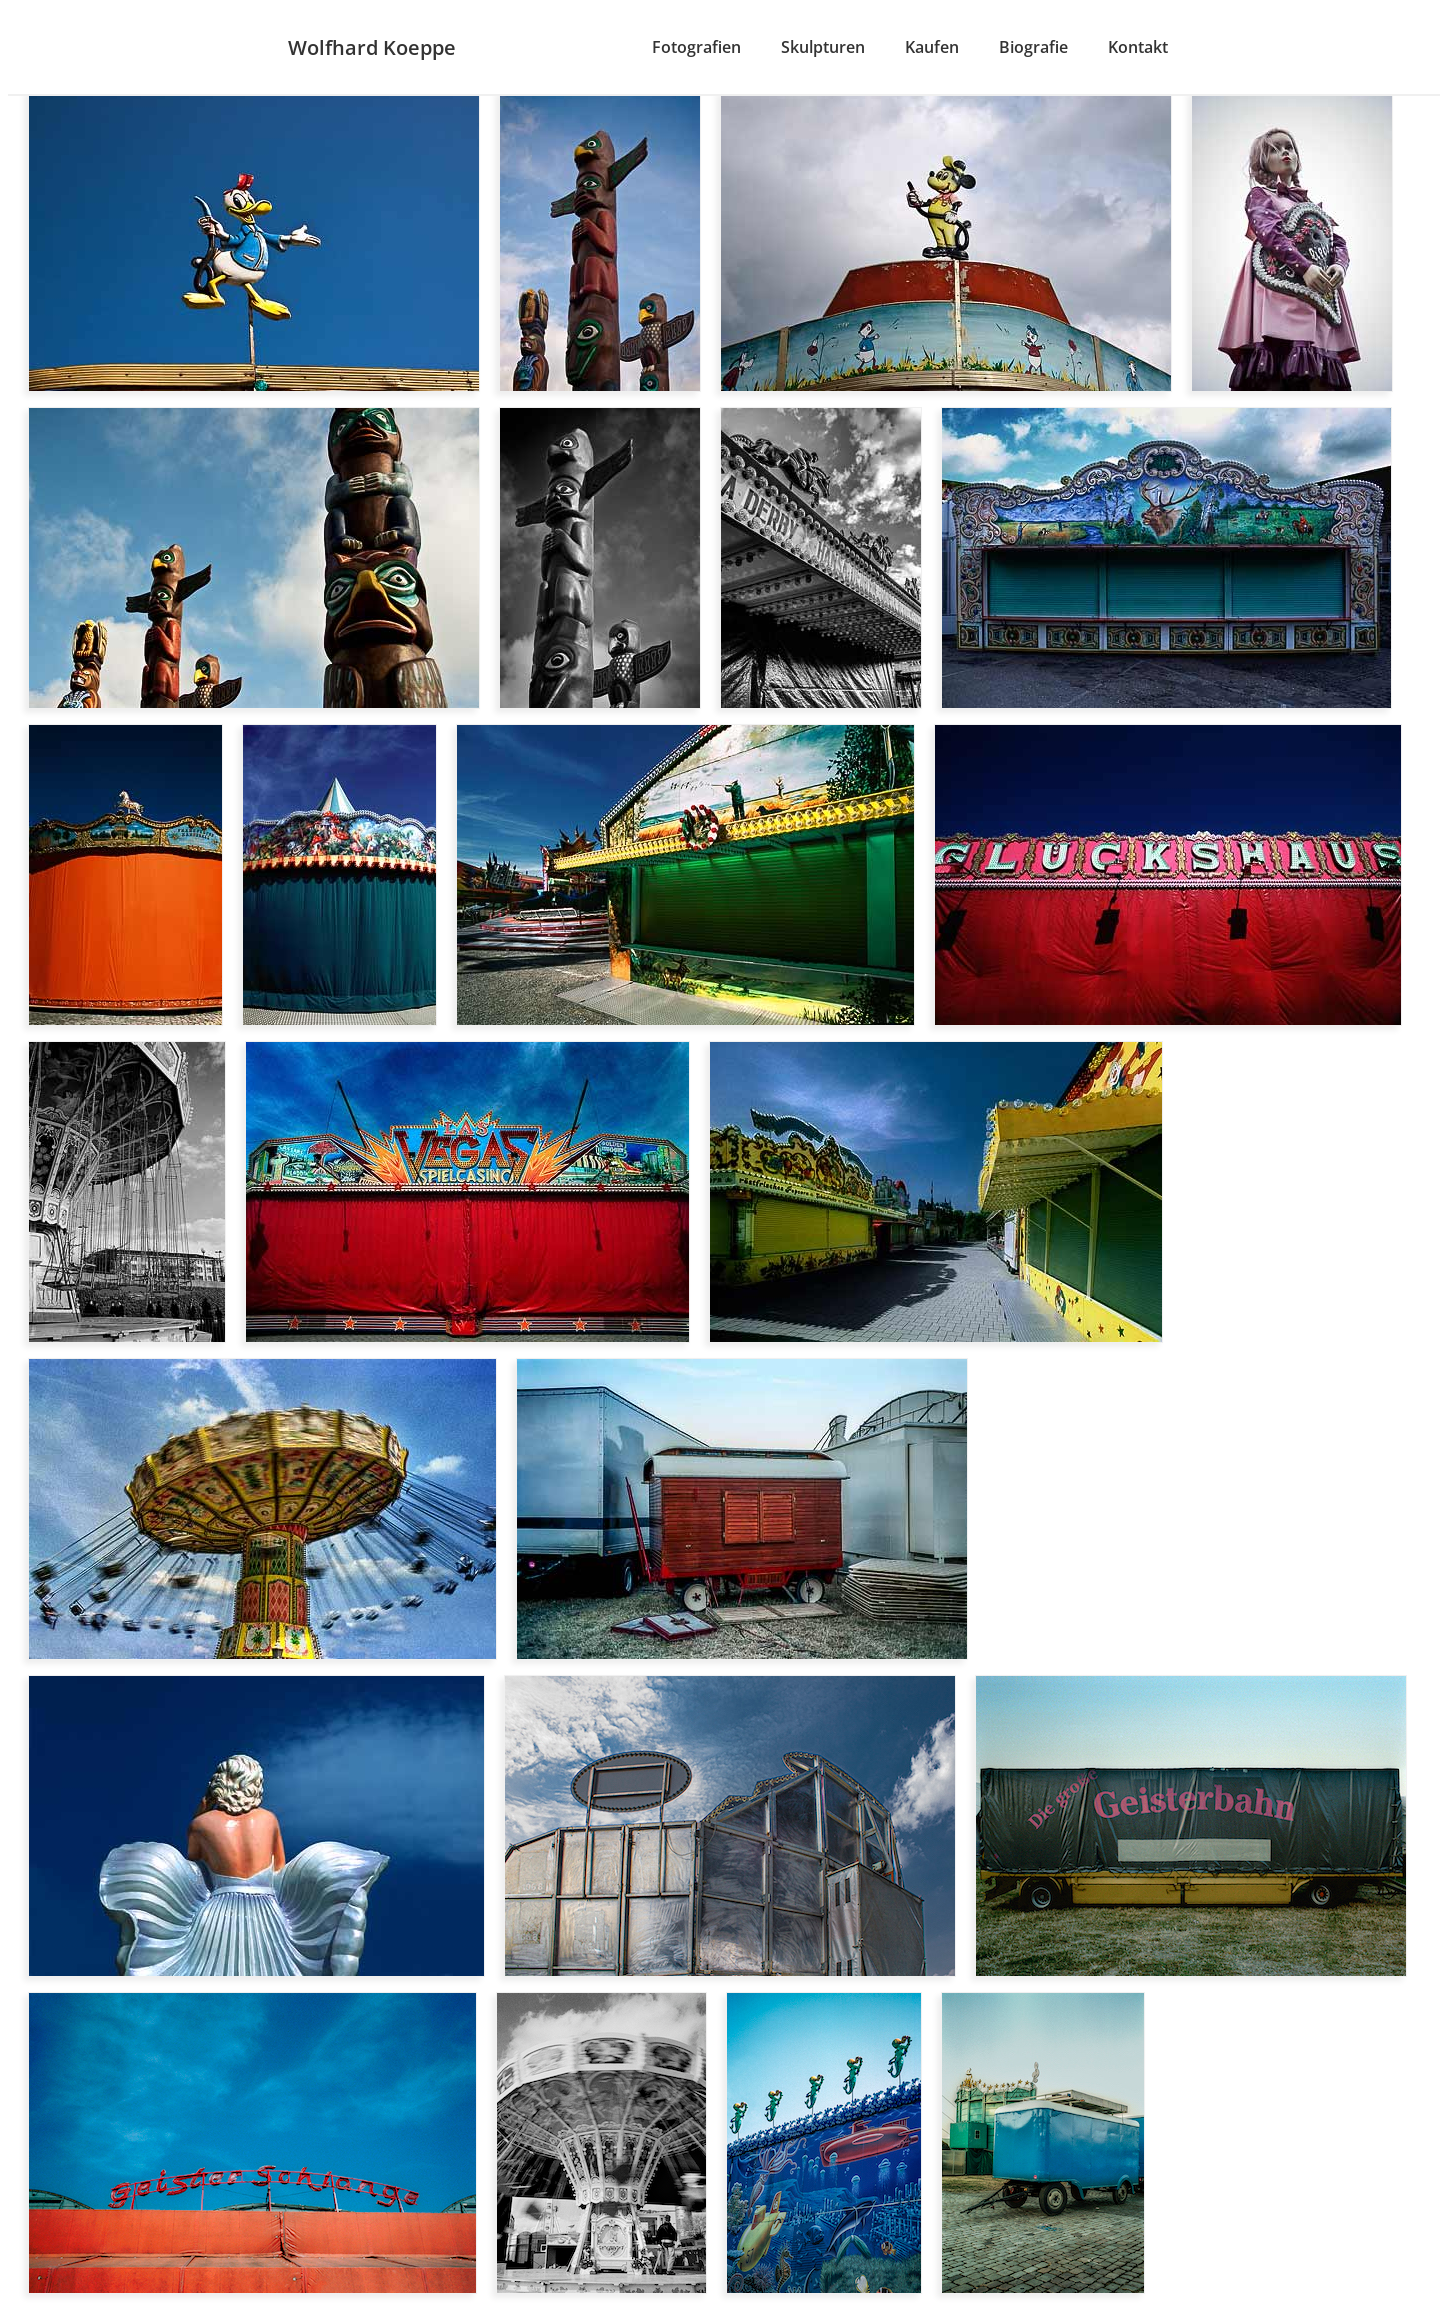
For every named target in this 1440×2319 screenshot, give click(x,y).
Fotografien (696, 47)
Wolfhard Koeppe (372, 47)
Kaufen (932, 47)
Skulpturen (823, 47)
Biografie (1033, 47)
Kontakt (1138, 47)
